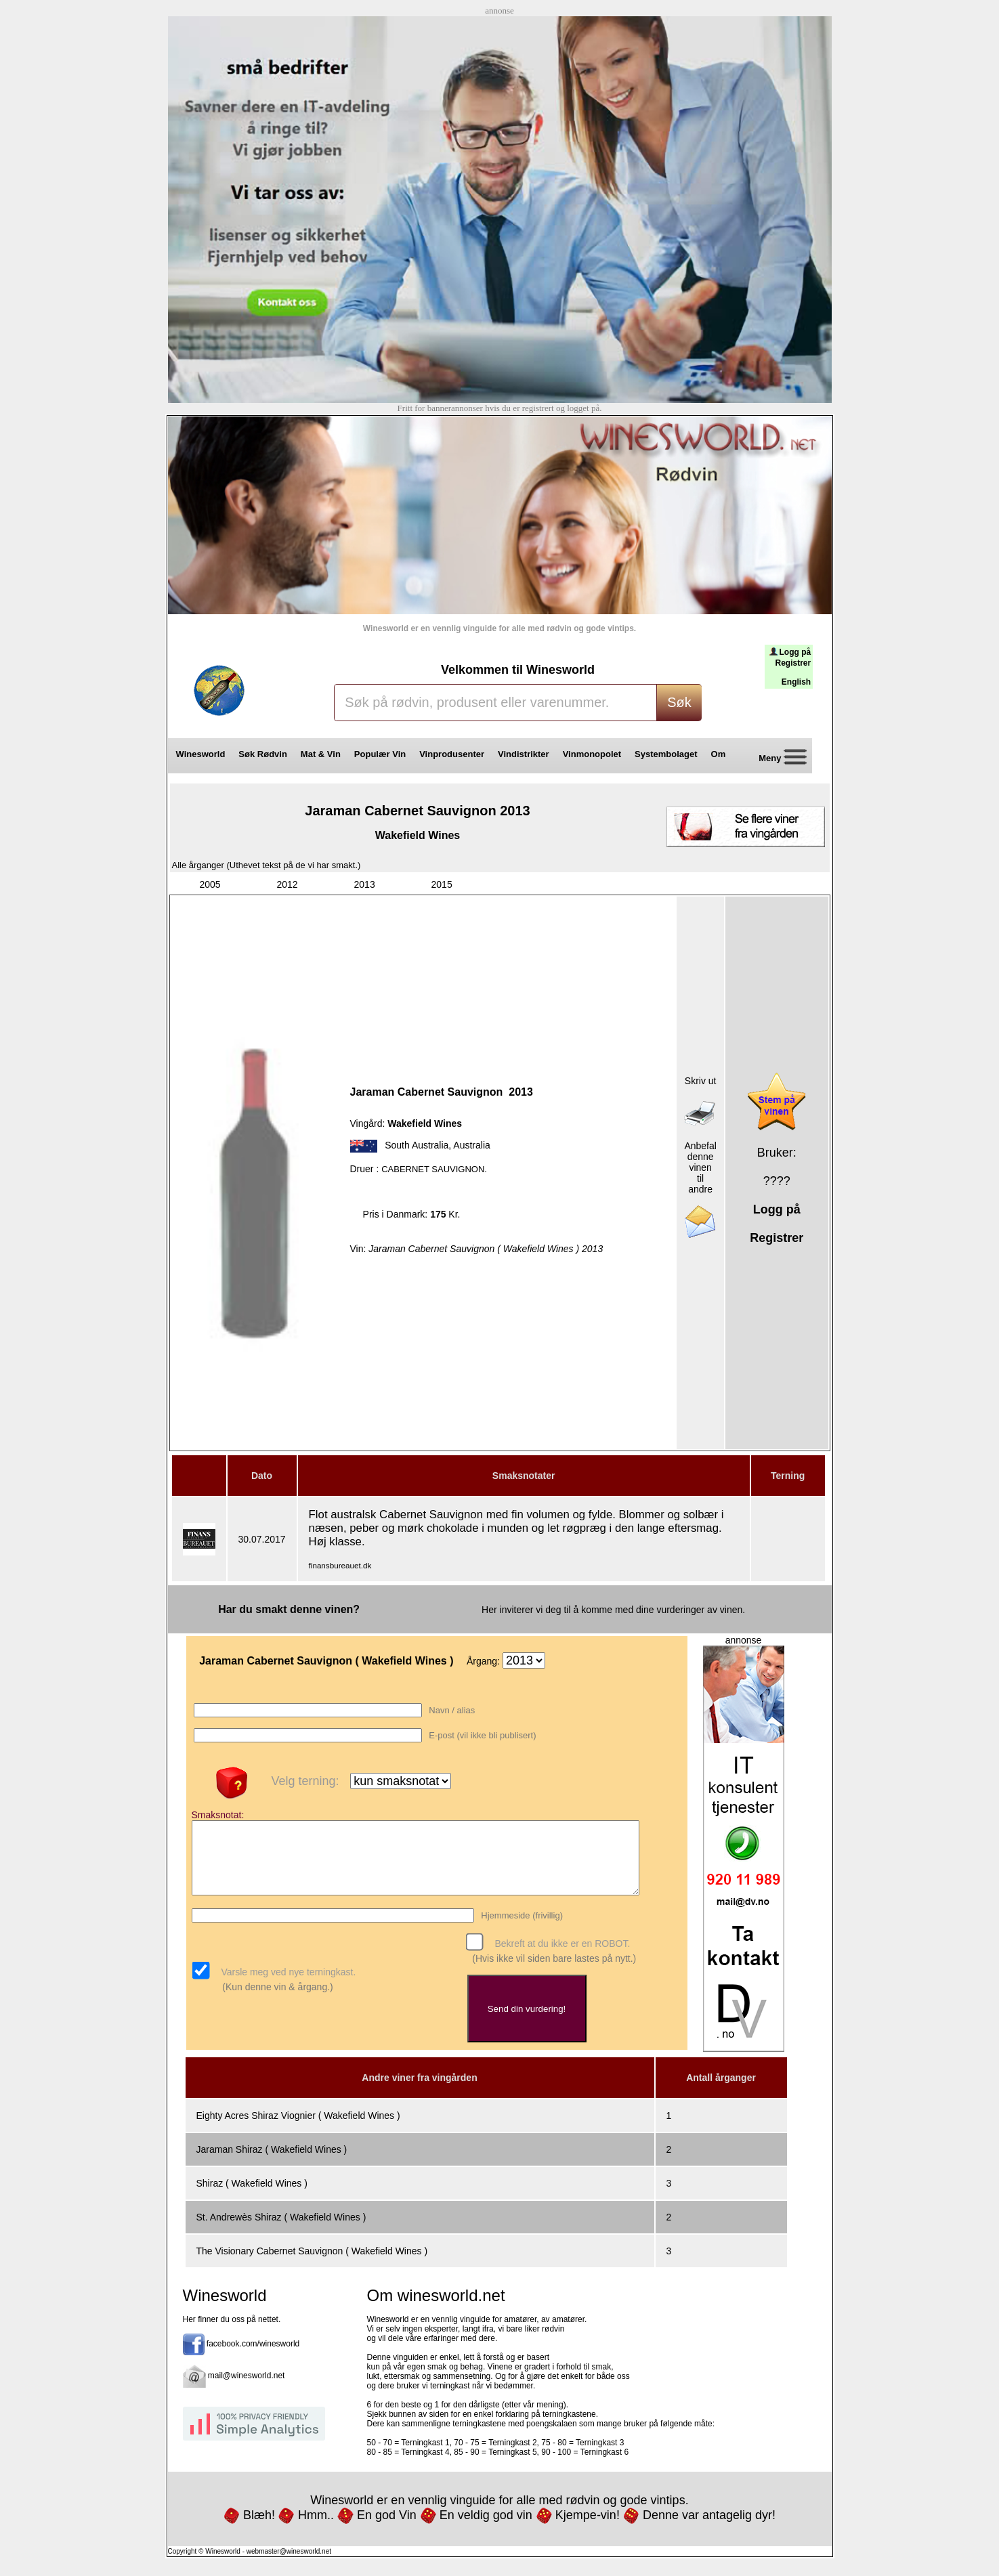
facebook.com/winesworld (253, 2356)
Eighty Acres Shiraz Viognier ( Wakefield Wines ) (298, 2127)
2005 (210, 884)
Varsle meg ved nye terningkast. (287, 1985)
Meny (778, 759)
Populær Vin (380, 754)
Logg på (795, 652)
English (796, 682)
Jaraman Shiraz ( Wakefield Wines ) (271, 2161)
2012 (287, 884)
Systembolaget (666, 754)
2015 (441, 884)
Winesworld (201, 754)
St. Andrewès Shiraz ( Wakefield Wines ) (281, 2229)
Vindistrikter (523, 754)
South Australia (416, 1145)
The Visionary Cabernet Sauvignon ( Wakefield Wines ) (312, 2263)
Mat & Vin (321, 754)
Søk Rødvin (262, 754)
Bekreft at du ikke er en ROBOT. (561, 1957)
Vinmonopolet (592, 754)
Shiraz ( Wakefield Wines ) (251, 2195)
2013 (364, 884)
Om (723, 754)
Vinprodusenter (451, 754)
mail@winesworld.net (246, 2387)
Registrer (793, 663)
